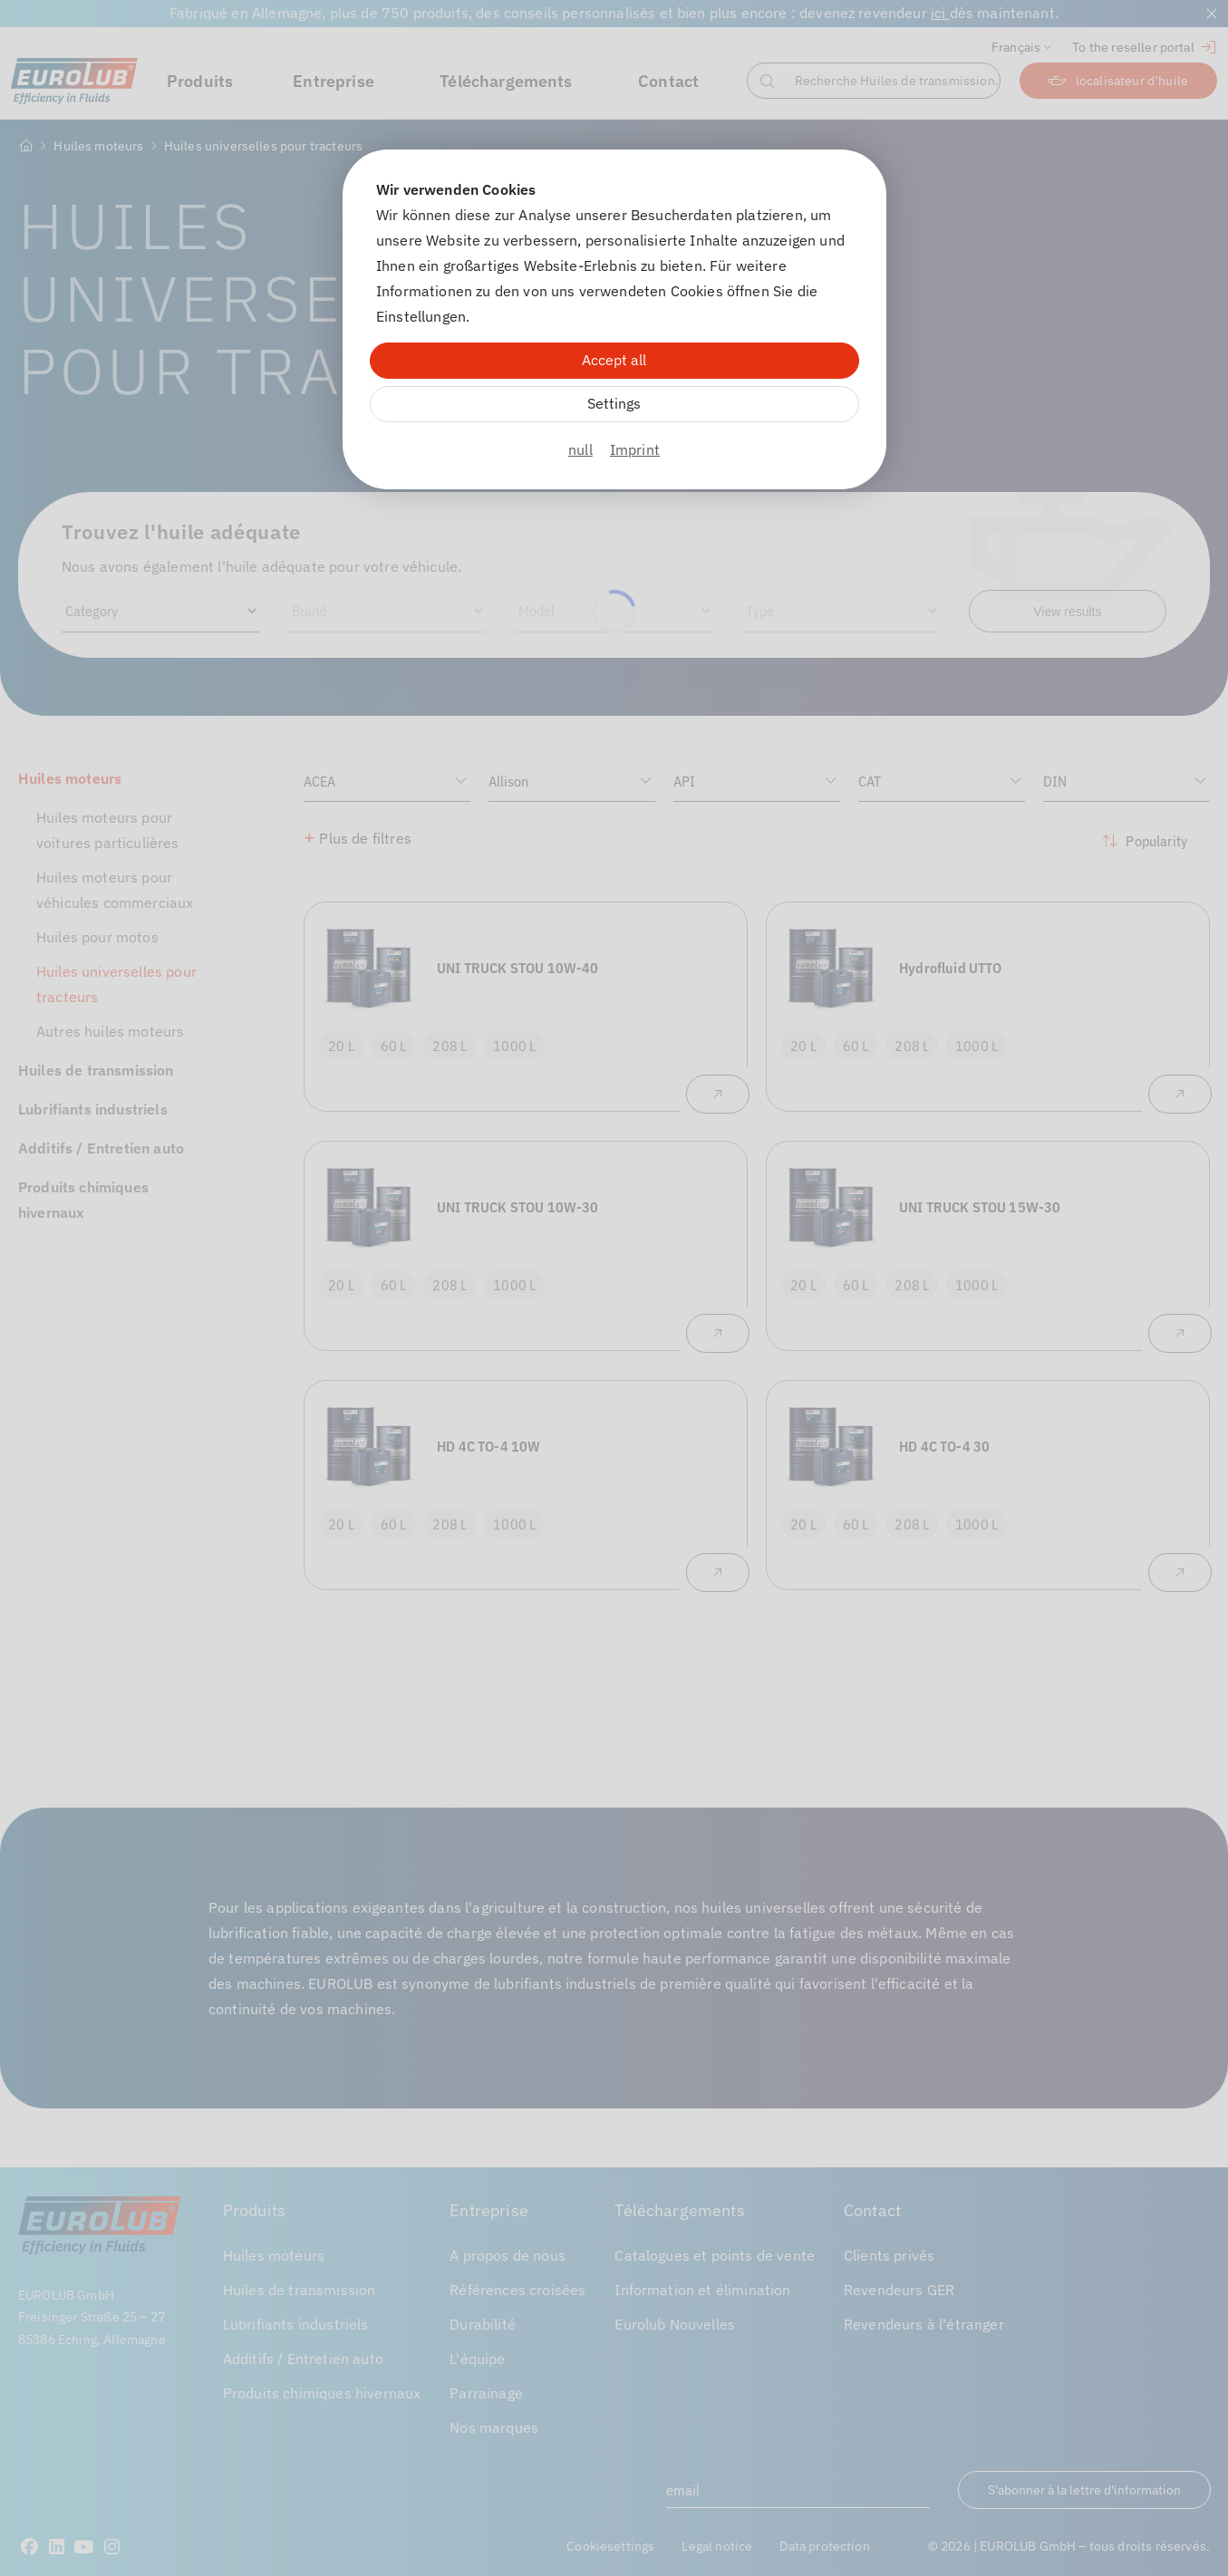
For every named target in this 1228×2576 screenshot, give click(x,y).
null (580, 449)
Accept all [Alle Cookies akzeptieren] (614, 360)
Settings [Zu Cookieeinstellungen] (614, 403)
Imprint (635, 449)
